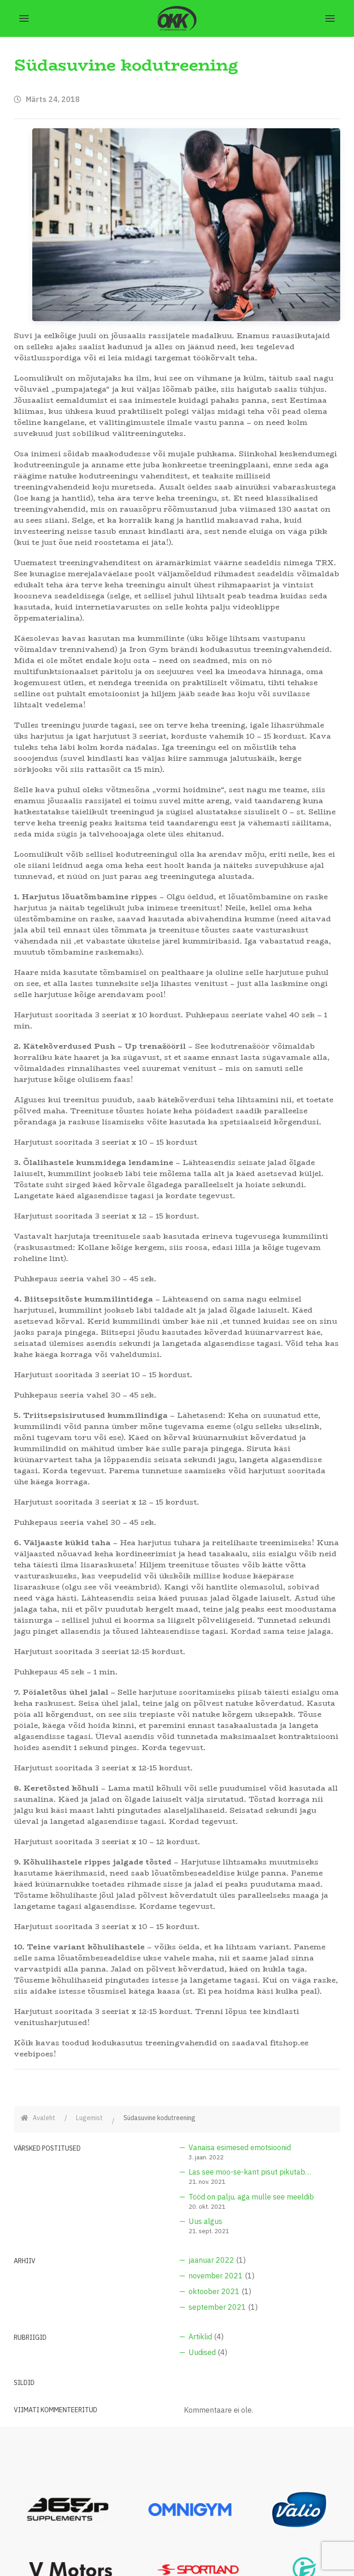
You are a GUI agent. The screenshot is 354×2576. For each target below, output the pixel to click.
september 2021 (217, 2307)
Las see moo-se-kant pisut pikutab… (250, 2171)
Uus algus (205, 2221)
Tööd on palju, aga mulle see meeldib (251, 2196)
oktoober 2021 (214, 2291)
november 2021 (216, 2275)
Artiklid (200, 2336)
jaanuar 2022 (211, 2260)
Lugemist (89, 2118)
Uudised (202, 2352)
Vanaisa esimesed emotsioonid (240, 2147)
